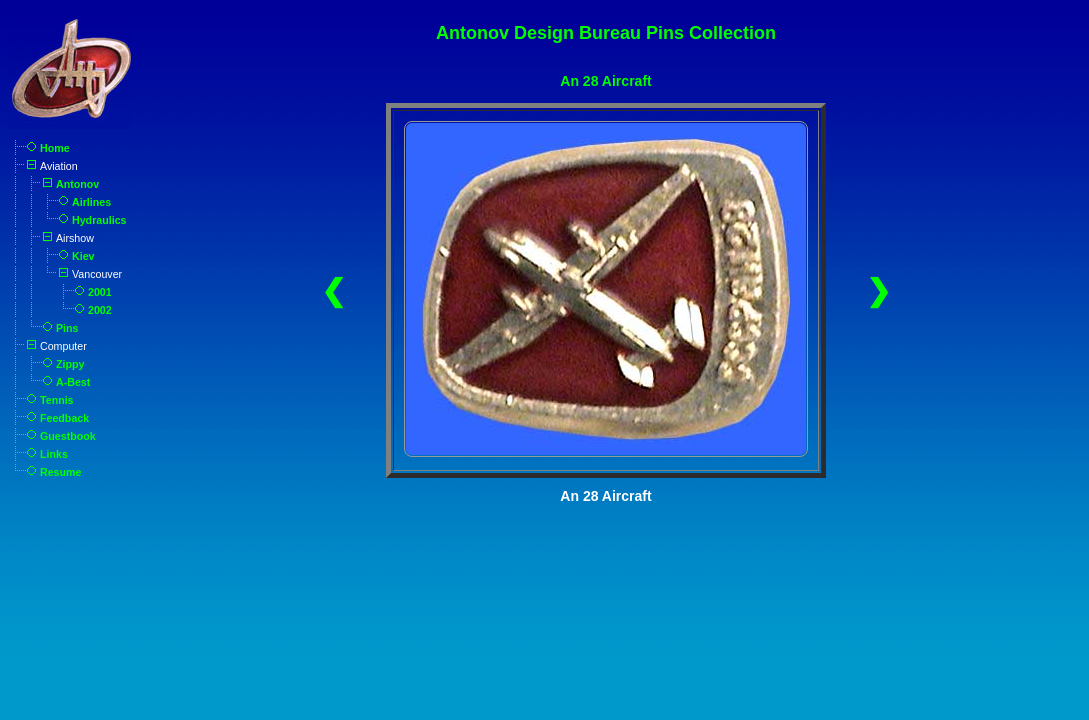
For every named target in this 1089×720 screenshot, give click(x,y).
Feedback (64, 418)
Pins (67, 328)
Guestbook (68, 436)
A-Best (73, 382)
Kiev (83, 256)
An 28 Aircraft (606, 81)
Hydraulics (99, 220)
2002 (100, 310)
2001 (100, 292)
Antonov (77, 184)
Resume (60, 472)
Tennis (57, 400)
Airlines (91, 202)
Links (54, 454)
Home (55, 148)
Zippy (70, 364)
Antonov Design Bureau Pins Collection (606, 33)
